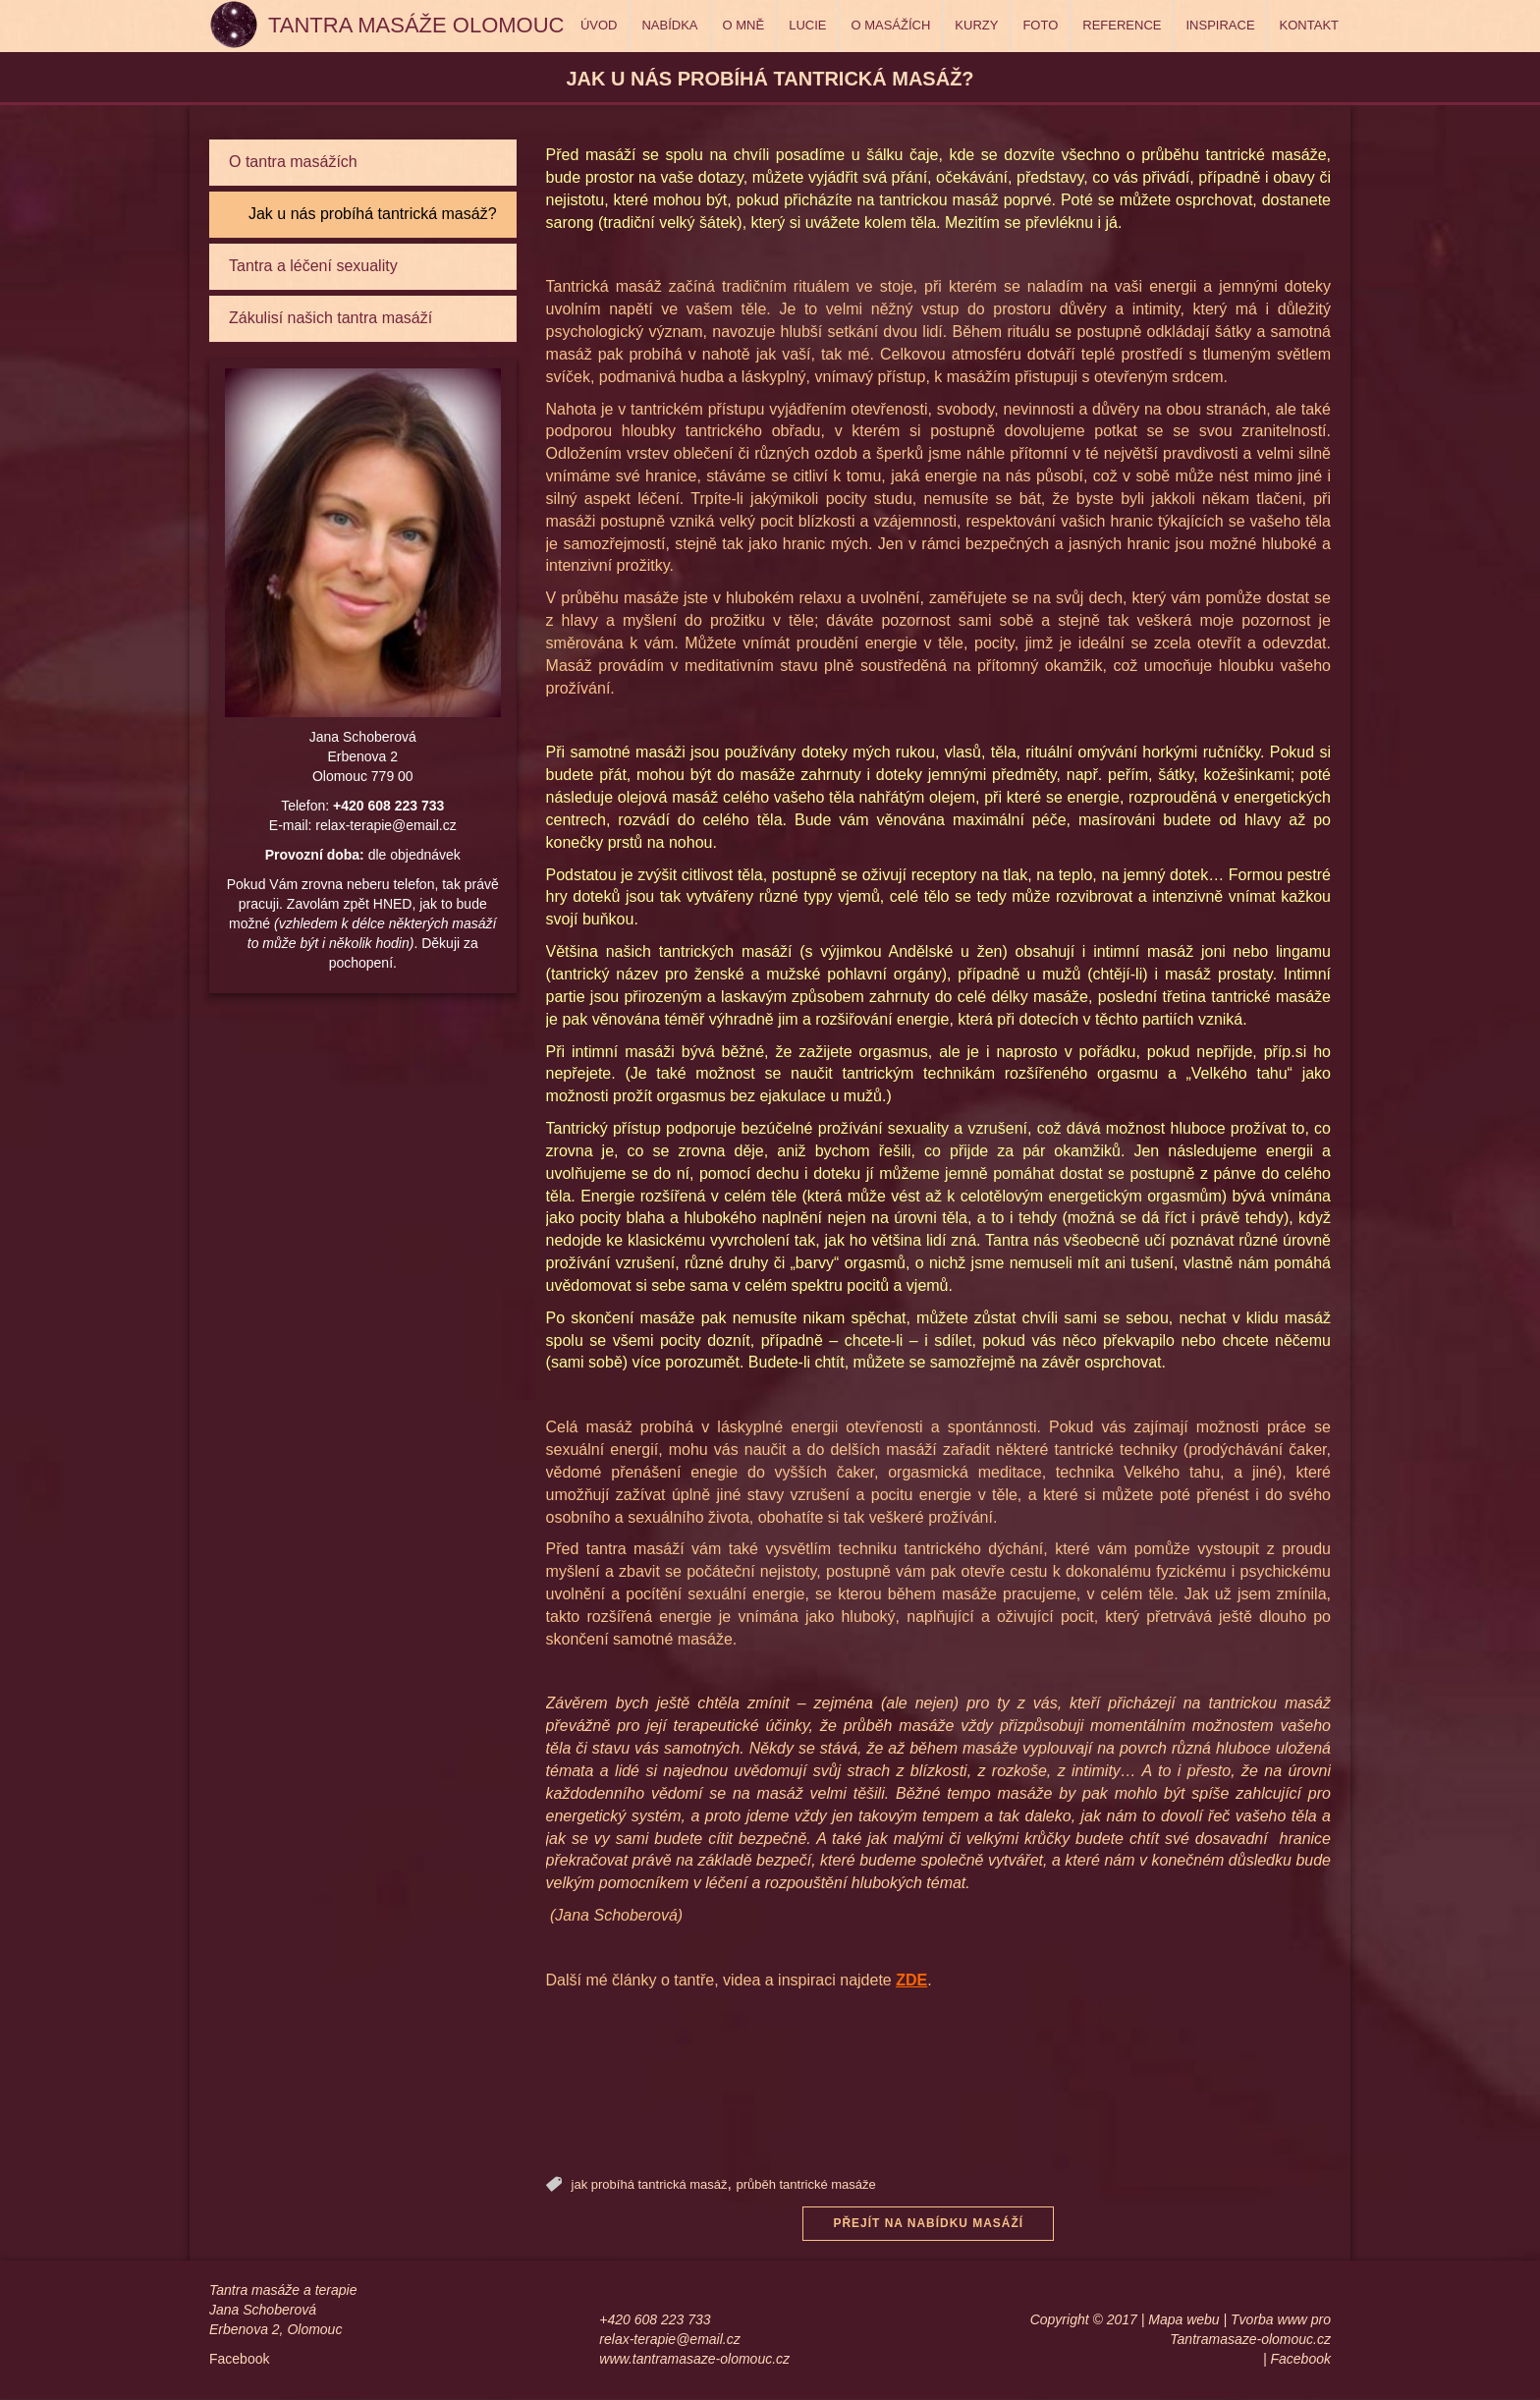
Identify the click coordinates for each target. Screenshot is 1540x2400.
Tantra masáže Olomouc (416, 25)
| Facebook (1297, 2361)
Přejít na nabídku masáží (928, 2223)
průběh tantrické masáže (805, 2184)
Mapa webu (1183, 2321)
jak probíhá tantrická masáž (650, 2184)
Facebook (239, 2361)
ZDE (911, 1980)
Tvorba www (1269, 2321)
